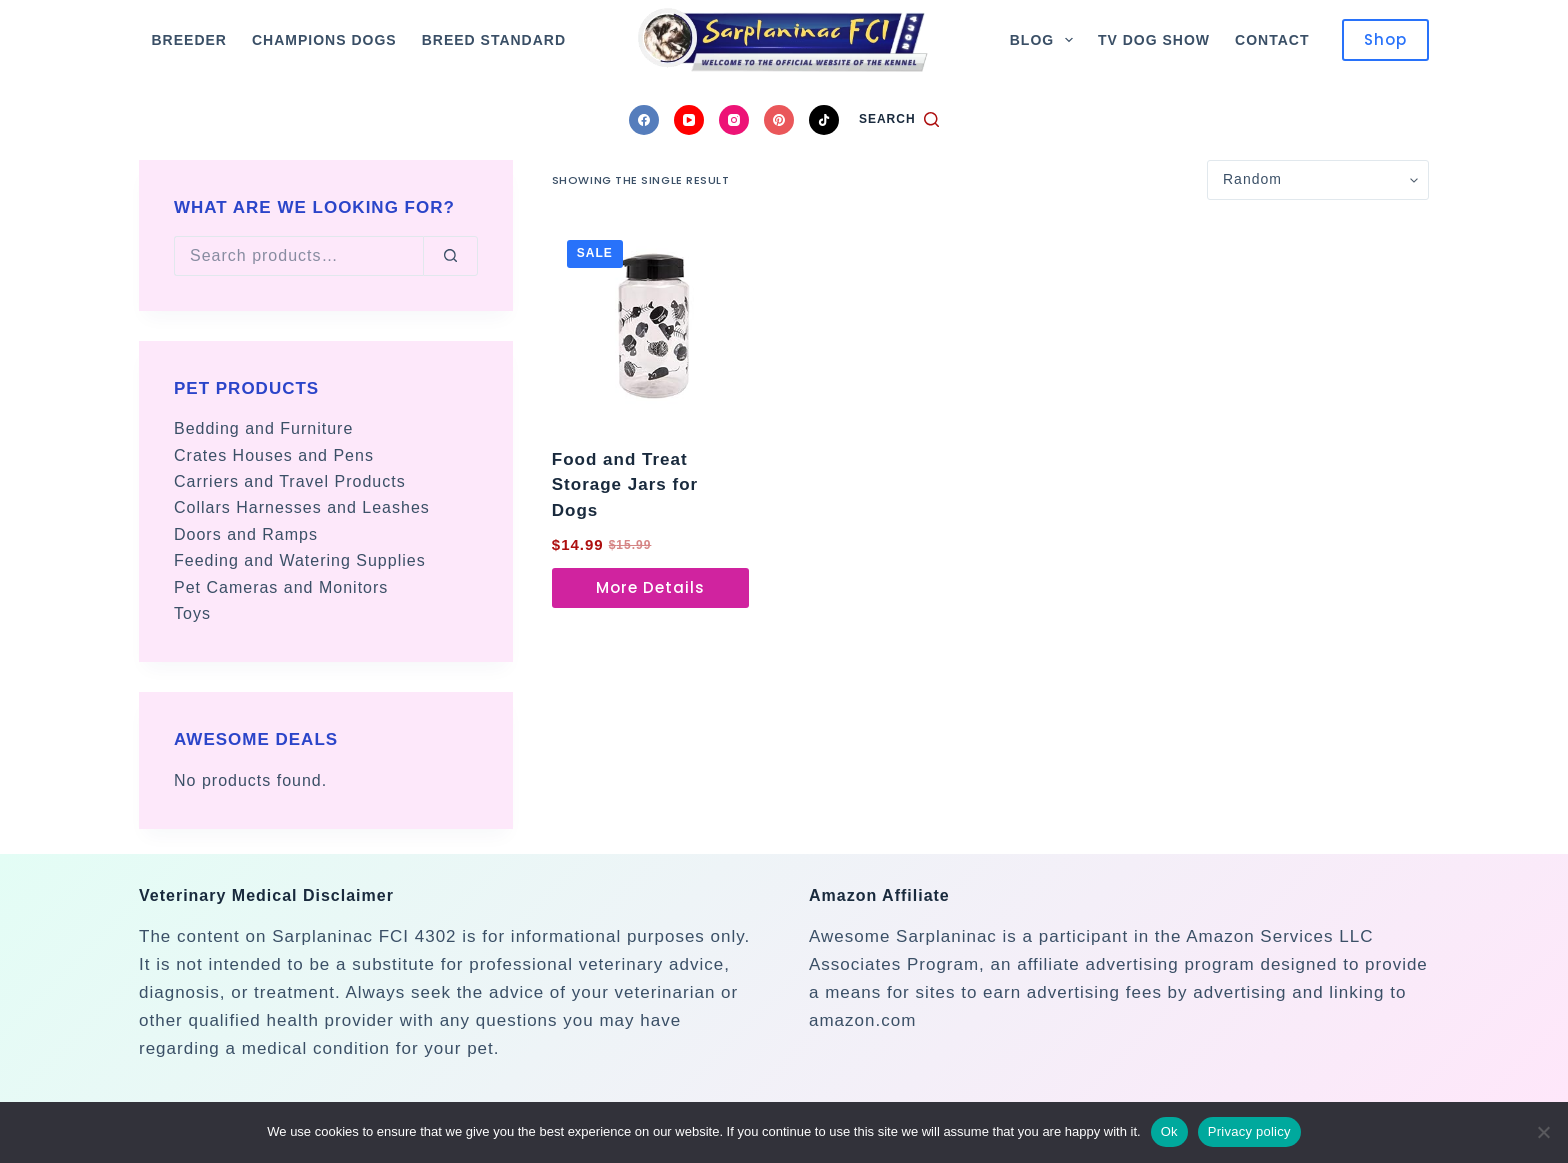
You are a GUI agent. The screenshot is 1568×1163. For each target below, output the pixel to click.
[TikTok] (824, 120)
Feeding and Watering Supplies (300, 560)
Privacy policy (1249, 1131)
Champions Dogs (324, 40)
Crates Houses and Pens (274, 455)
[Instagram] (734, 120)
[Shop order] (1318, 180)
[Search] (899, 120)
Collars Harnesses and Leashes (302, 507)
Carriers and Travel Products (290, 481)
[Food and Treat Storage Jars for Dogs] (650, 323)
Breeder (189, 40)
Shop (1385, 39)
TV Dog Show (1154, 40)
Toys (192, 613)
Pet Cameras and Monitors (281, 587)
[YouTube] (689, 120)
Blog (1045, 40)
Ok (1169, 1131)
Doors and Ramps (246, 534)
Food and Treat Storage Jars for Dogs (625, 485)
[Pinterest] (779, 120)
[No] (1543, 1132)
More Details (650, 587)
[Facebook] (644, 120)
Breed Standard (494, 40)
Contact (1272, 40)
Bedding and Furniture (263, 428)
